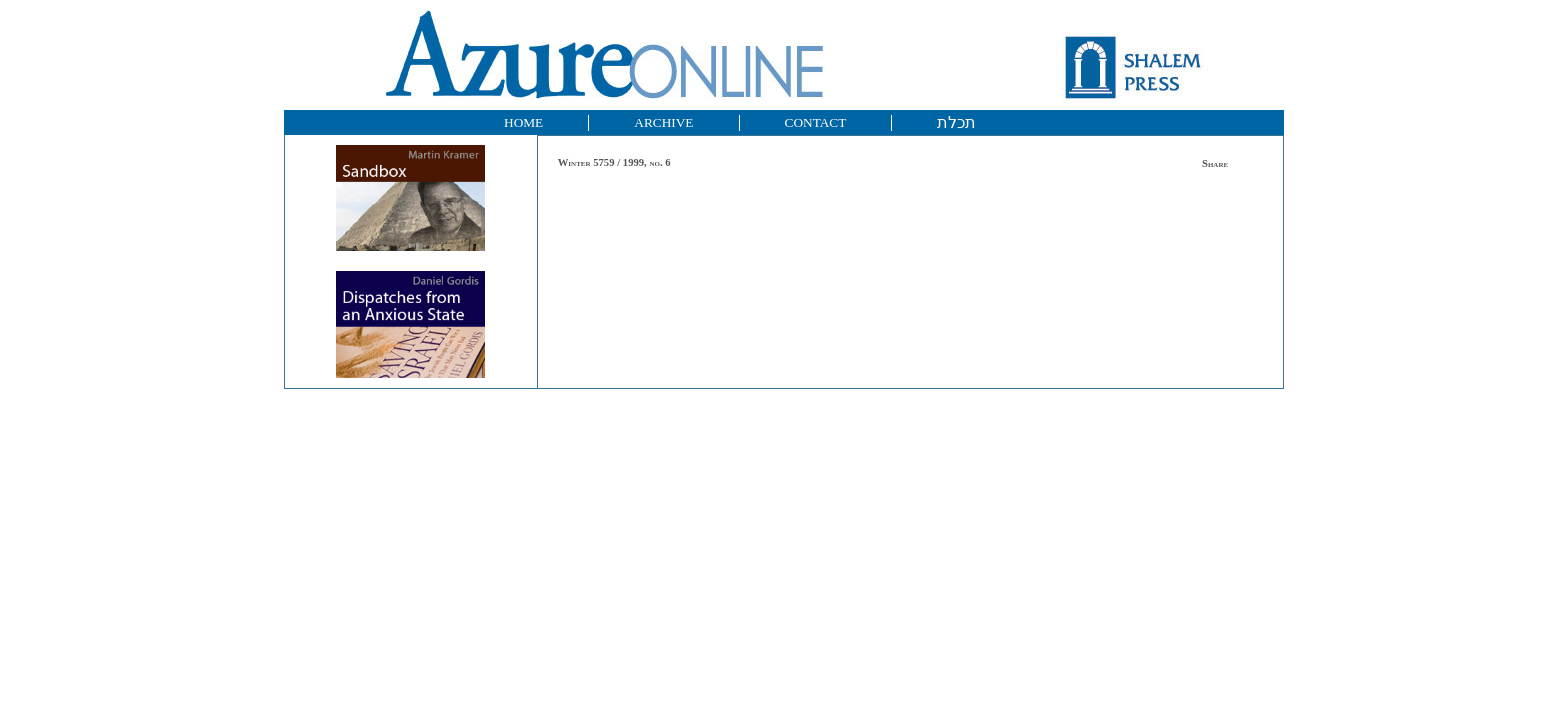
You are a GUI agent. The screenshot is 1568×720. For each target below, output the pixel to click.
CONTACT (816, 122)
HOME (523, 122)
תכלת (956, 122)
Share (1215, 163)
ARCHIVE (663, 122)
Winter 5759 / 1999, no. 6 (614, 162)
